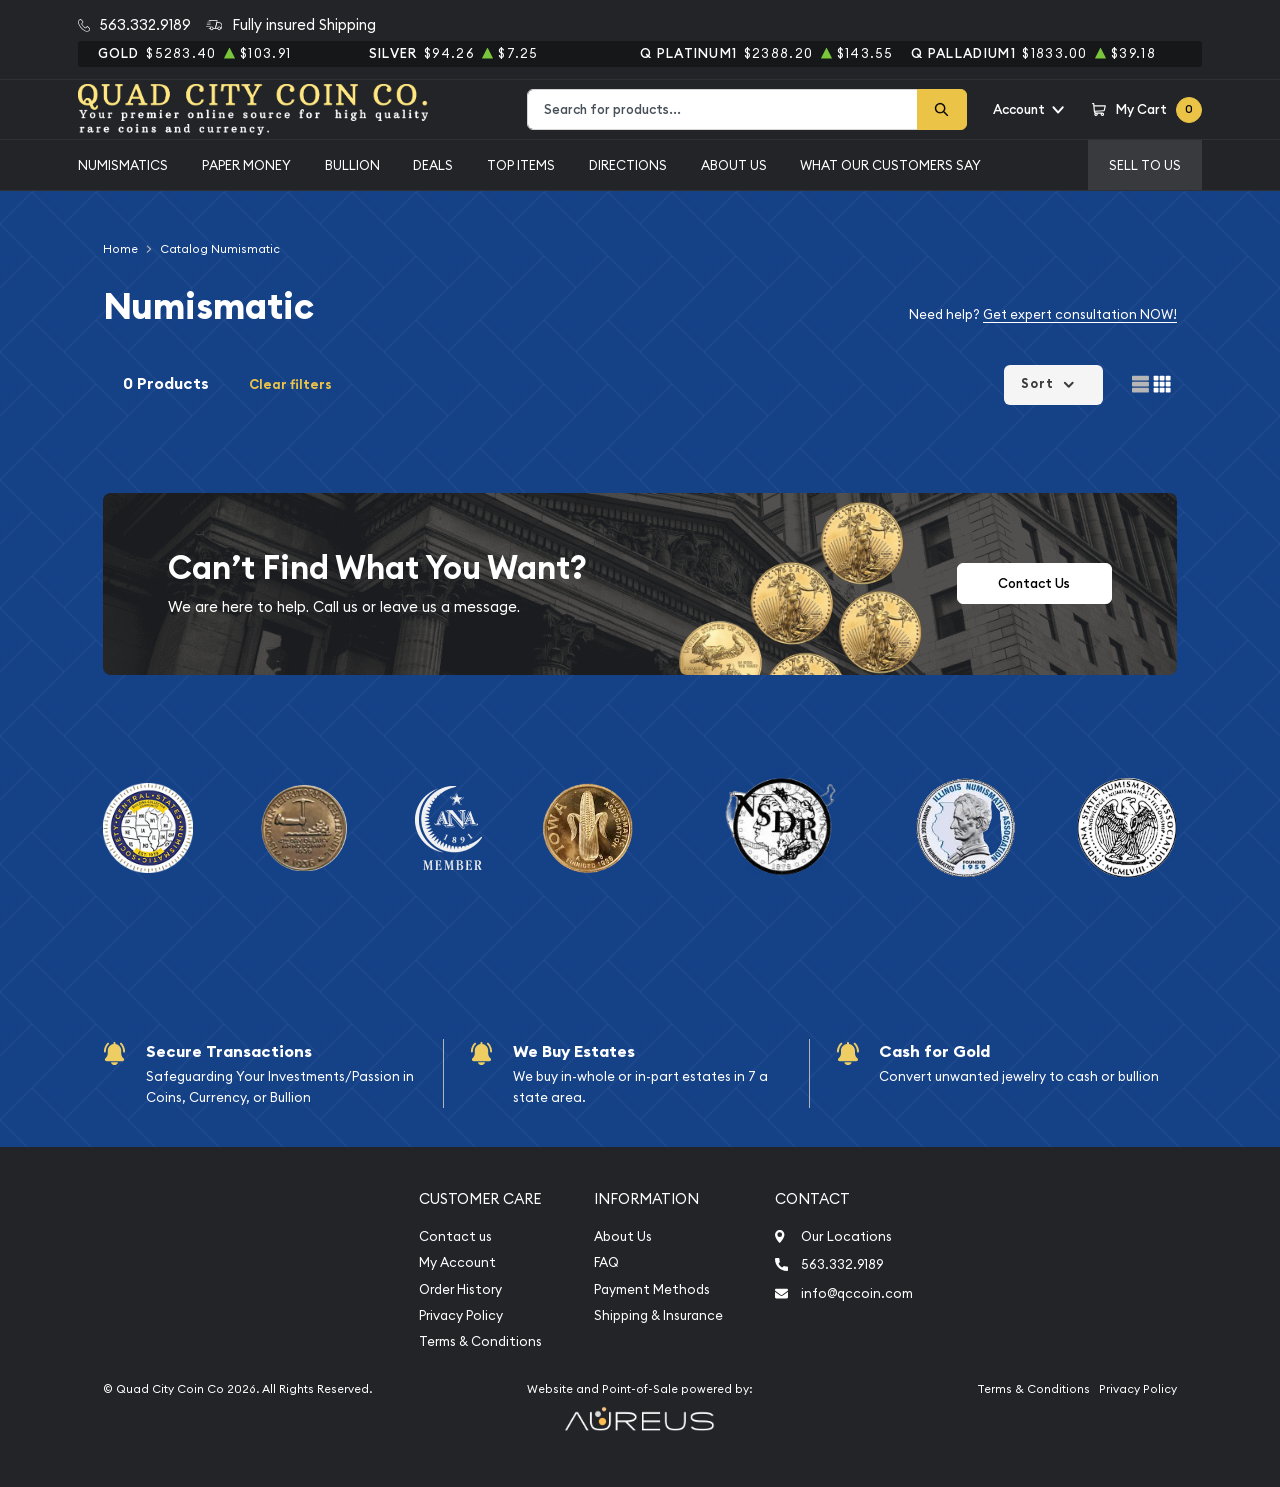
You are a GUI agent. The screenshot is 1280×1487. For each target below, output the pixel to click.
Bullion (352, 165)
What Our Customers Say (890, 165)
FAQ (606, 1262)
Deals (433, 165)
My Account (457, 1262)
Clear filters (290, 384)
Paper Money (246, 165)
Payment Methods (652, 1289)
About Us (734, 165)
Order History (460, 1289)
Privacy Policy (461, 1315)
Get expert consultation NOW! (1080, 314)
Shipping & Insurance (658, 1315)
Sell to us (1145, 165)
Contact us (455, 1236)
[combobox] (722, 109)
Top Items (521, 165)
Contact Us (1034, 583)
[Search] (942, 109)
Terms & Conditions (480, 1341)
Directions (628, 165)
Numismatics (123, 165)
